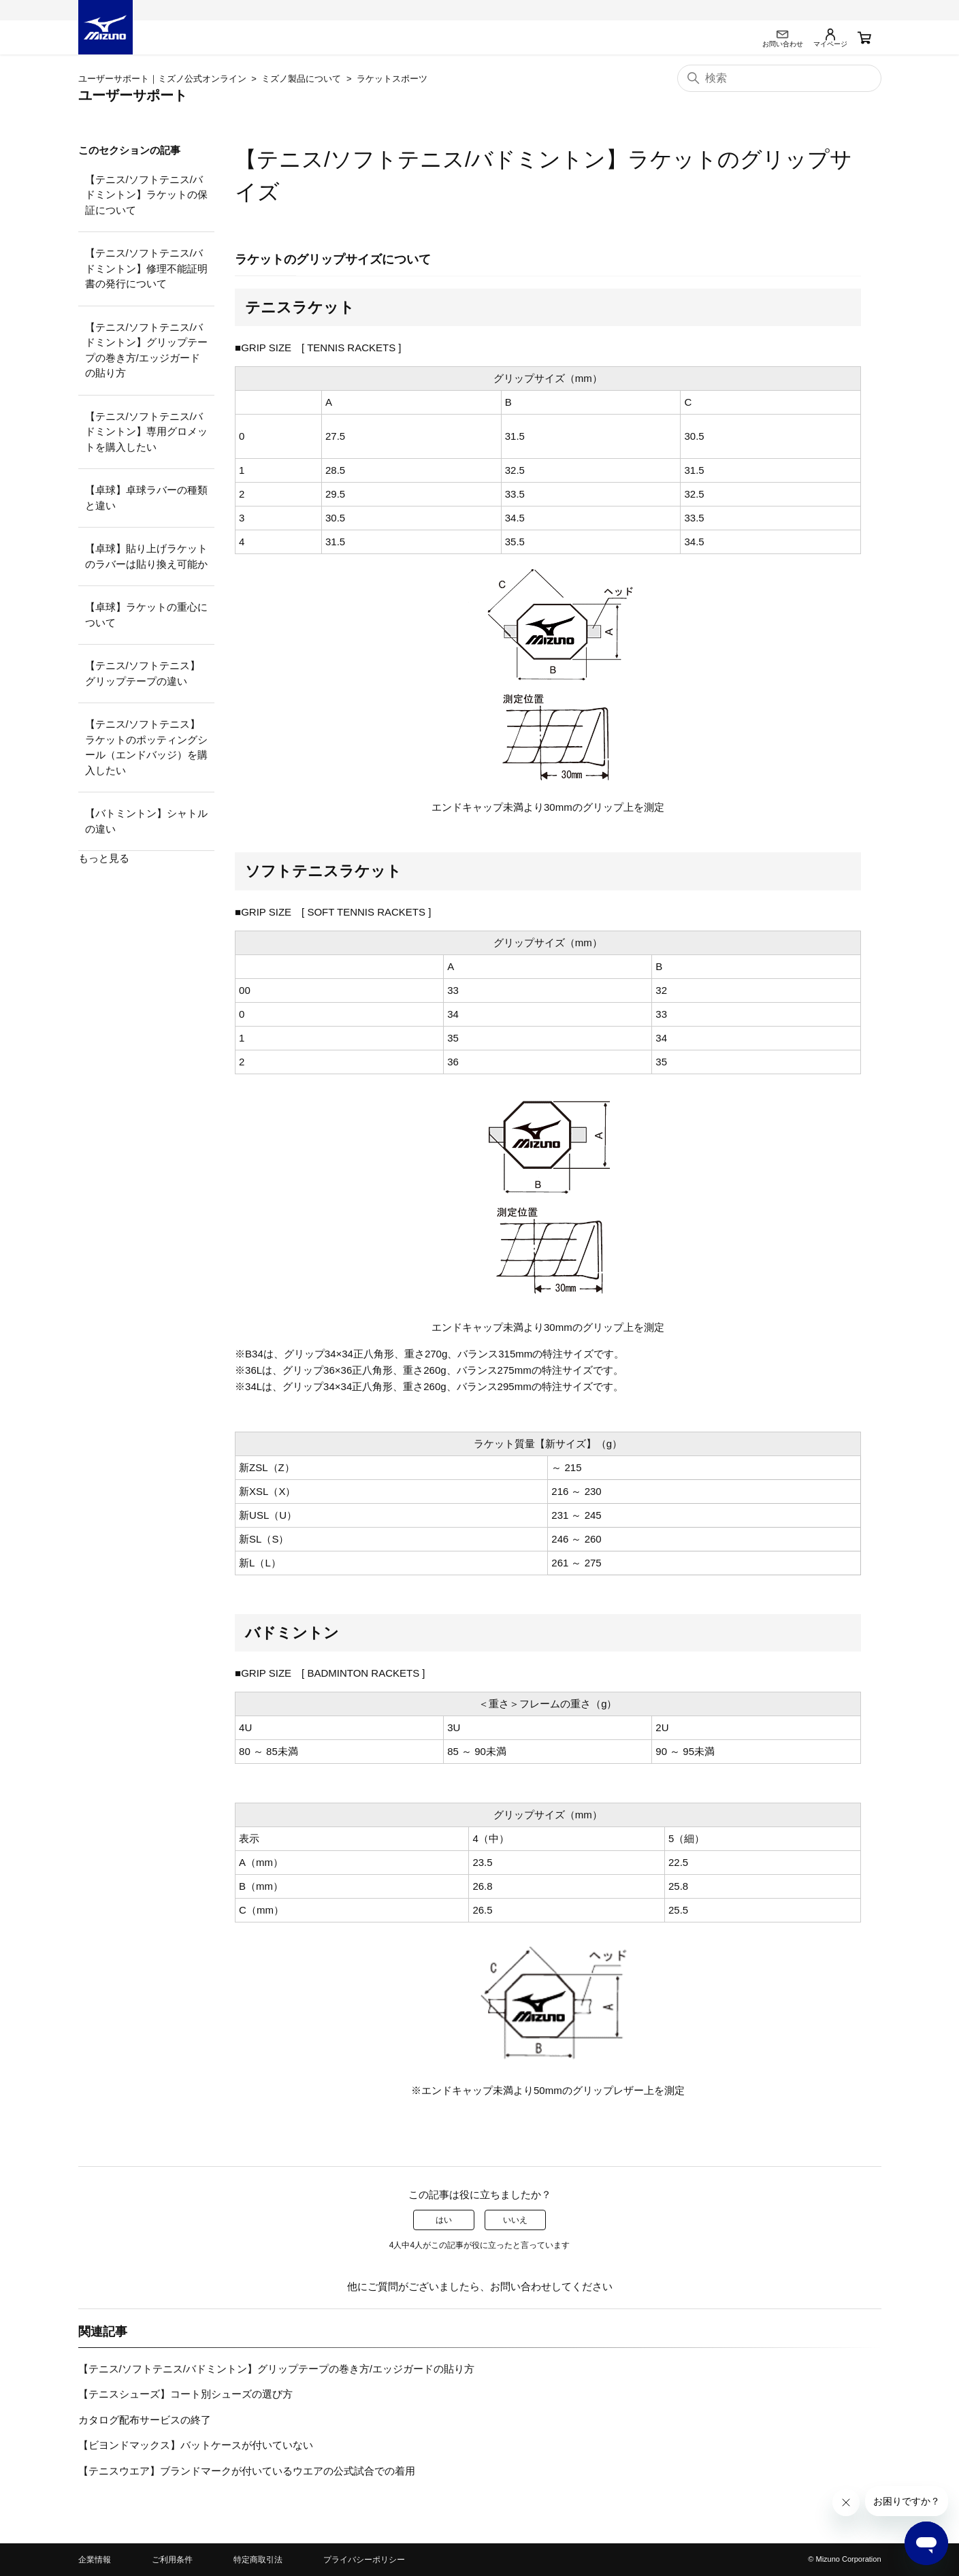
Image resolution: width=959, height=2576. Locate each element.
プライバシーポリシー (364, 2559)
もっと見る (103, 858)
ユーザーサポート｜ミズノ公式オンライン (162, 79)
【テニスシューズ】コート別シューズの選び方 (185, 2394)
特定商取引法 (257, 2559)
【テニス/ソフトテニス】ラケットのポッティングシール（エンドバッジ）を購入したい (146, 747)
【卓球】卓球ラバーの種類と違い (146, 497)
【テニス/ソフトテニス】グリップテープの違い (142, 673)
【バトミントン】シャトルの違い (146, 821)
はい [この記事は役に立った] (444, 2220)
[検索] (779, 78)
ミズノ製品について (301, 79)
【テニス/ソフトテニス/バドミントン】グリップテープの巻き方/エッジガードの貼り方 (146, 350)
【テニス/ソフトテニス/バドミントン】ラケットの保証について (146, 195)
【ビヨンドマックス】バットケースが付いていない (195, 2445)
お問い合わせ (520, 2286)
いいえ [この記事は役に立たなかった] (515, 2220)
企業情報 (94, 2559)
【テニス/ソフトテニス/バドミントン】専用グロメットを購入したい (146, 431)
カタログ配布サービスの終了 (144, 2420)
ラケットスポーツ (392, 79)
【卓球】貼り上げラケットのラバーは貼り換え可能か (146, 556)
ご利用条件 (172, 2559)
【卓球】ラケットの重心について (146, 614)
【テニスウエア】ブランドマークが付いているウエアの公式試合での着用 (246, 2471)
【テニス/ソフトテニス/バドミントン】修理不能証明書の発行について (146, 268)
